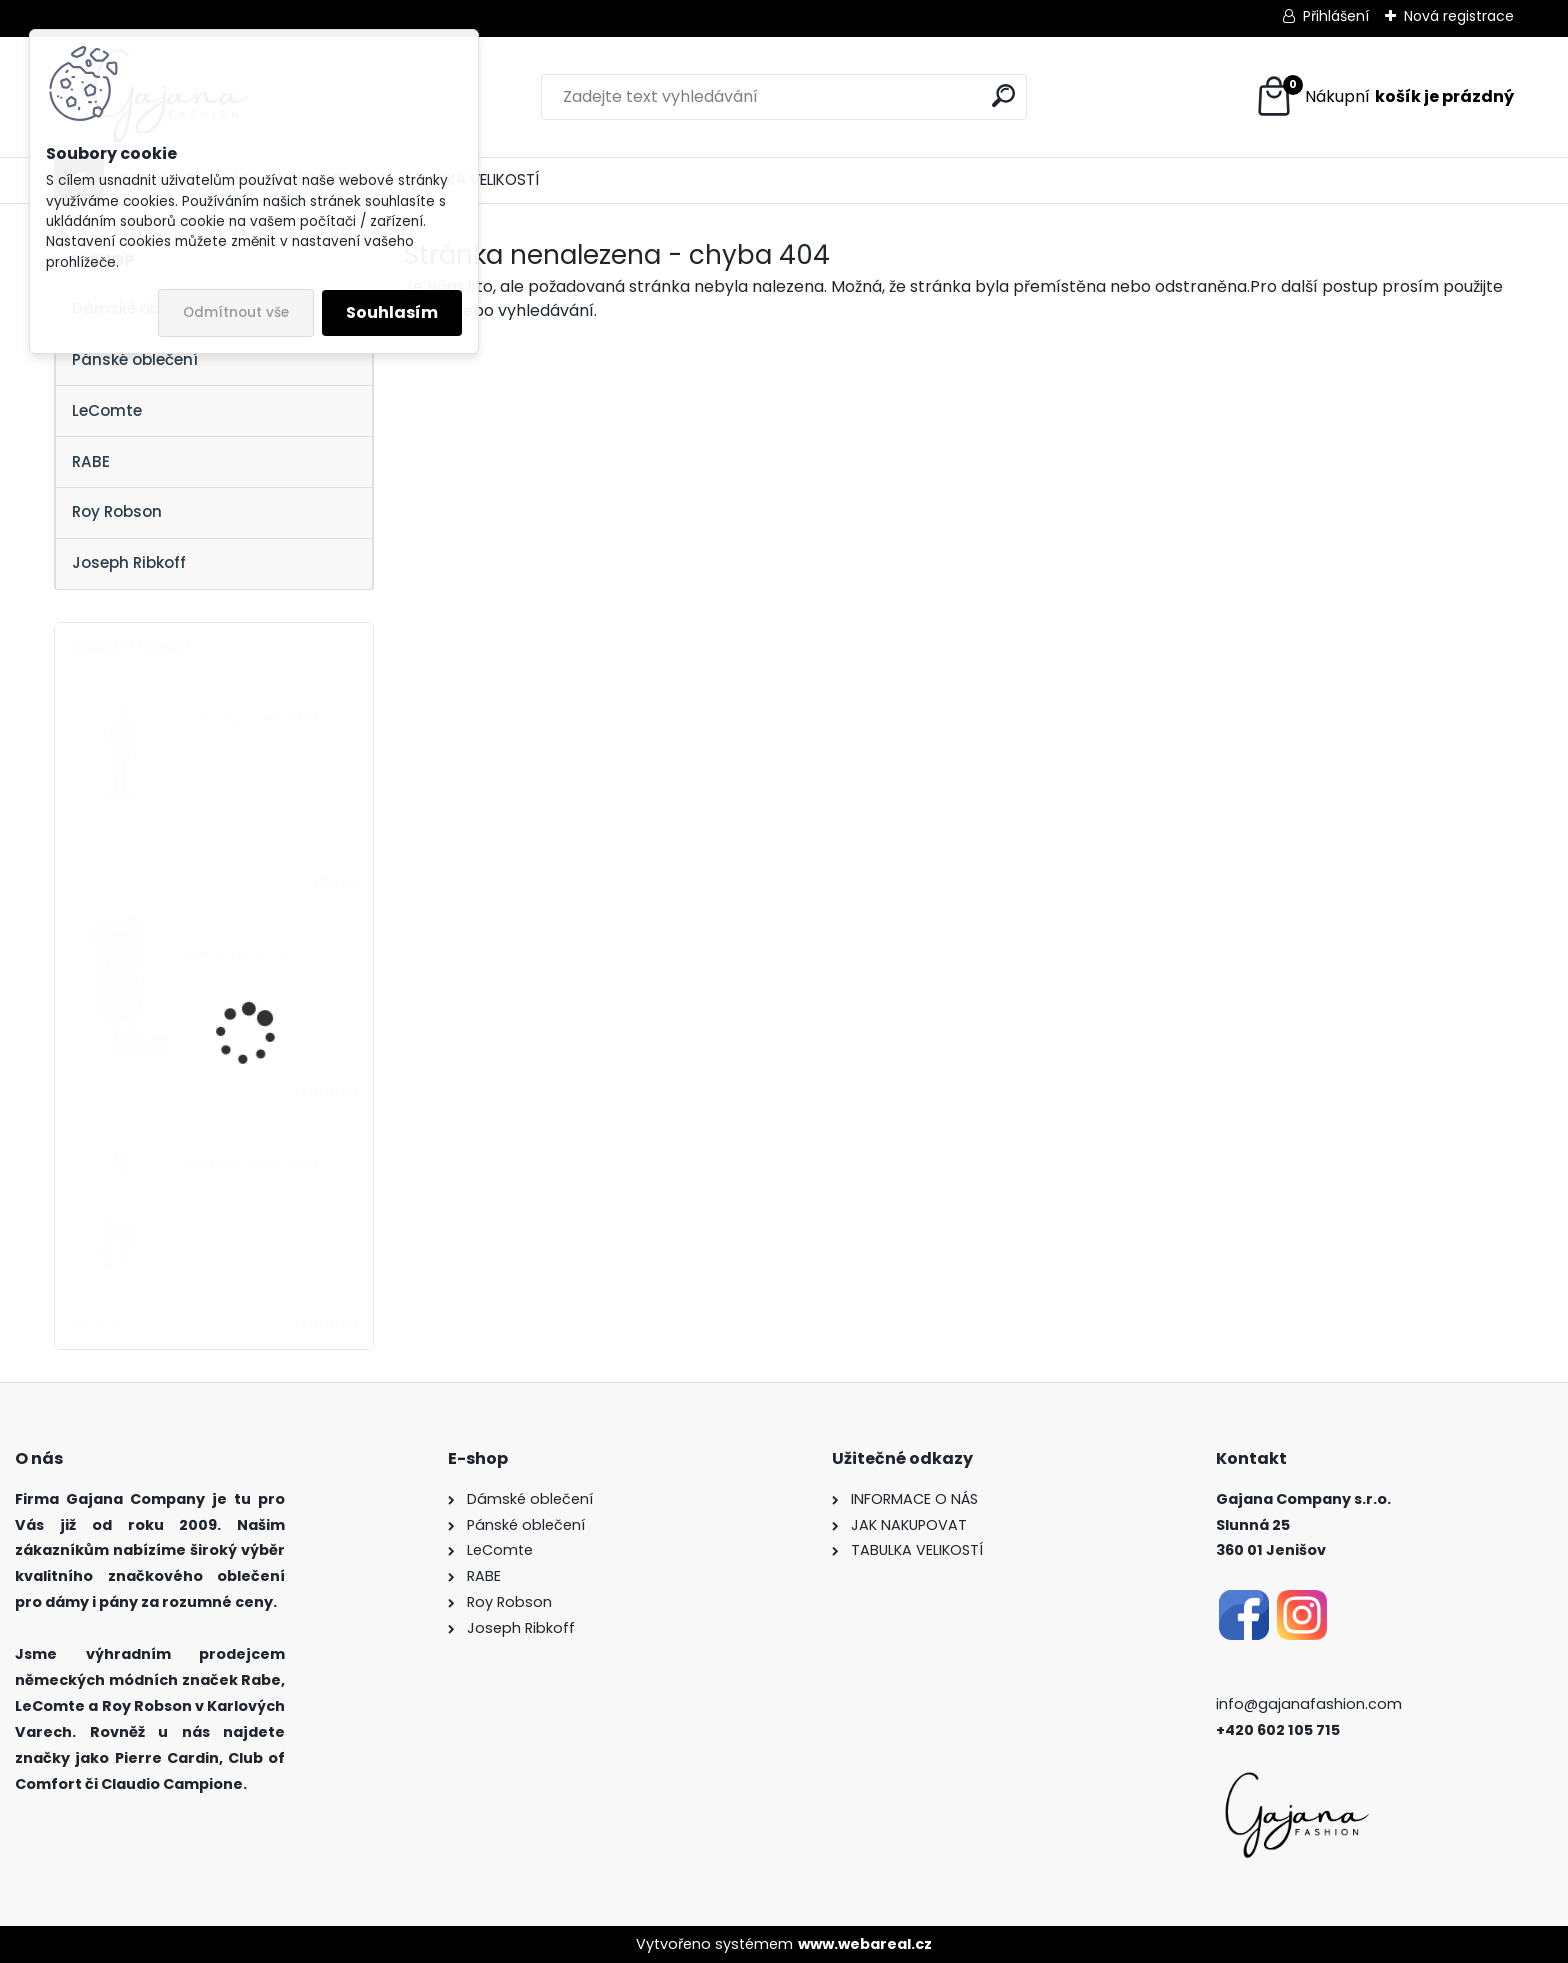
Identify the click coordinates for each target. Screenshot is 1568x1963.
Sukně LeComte (239, 953)
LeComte (107, 410)
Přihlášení (1336, 16)
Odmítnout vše (236, 312)
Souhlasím (392, 312)
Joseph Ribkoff (129, 562)
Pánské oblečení (135, 359)
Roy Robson (117, 511)
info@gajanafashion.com (1309, 1704)
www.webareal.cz (865, 1944)
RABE (91, 461)
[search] (1003, 95)
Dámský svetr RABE (252, 719)
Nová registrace (1459, 16)
